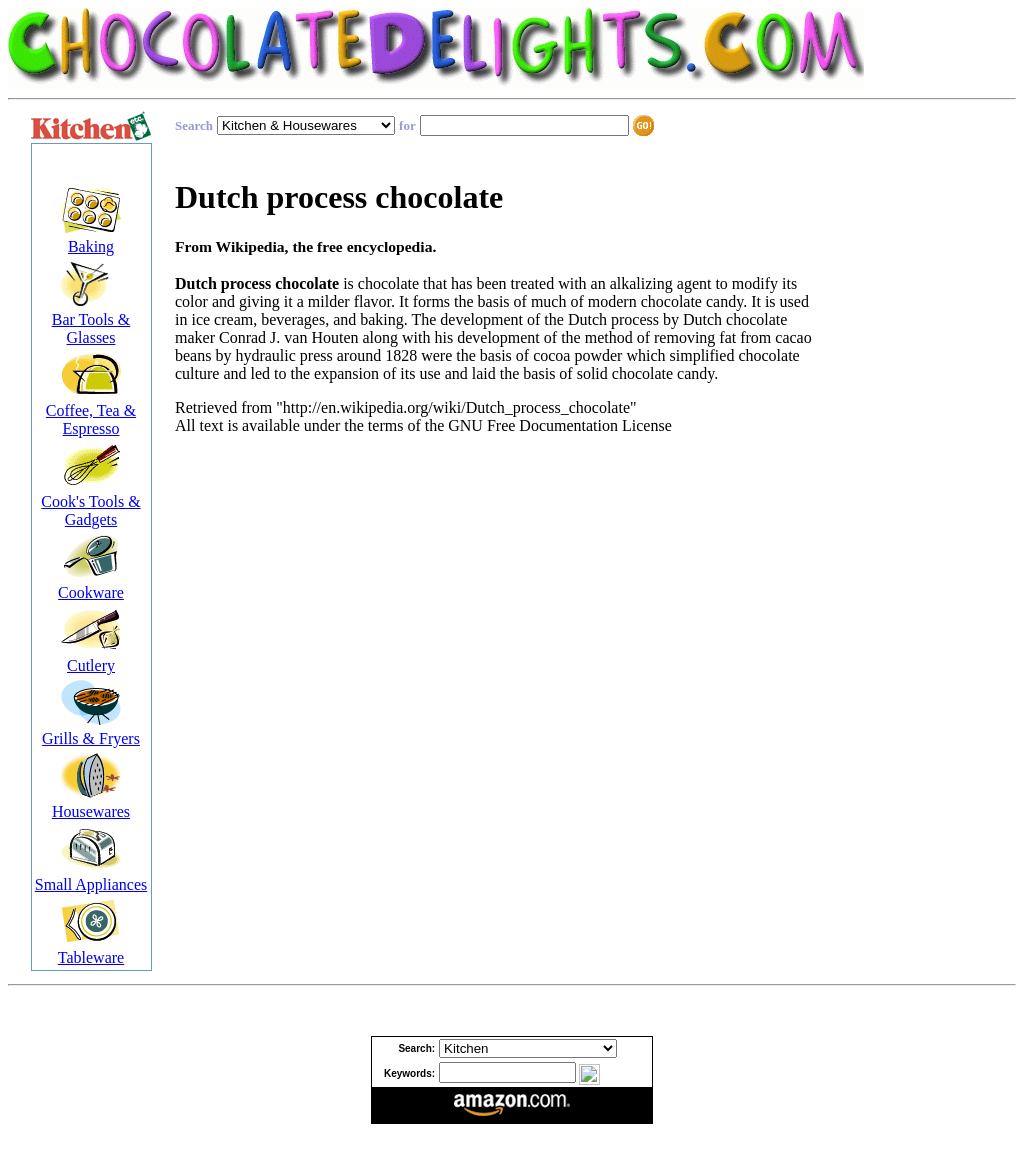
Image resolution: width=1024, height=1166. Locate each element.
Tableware (91, 957)
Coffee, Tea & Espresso (91, 419)
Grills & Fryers (91, 738)
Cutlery (91, 665)
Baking (91, 246)
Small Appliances (91, 884)
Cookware (91, 592)
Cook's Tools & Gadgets (90, 510)
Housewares (91, 811)
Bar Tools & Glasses (91, 328)
